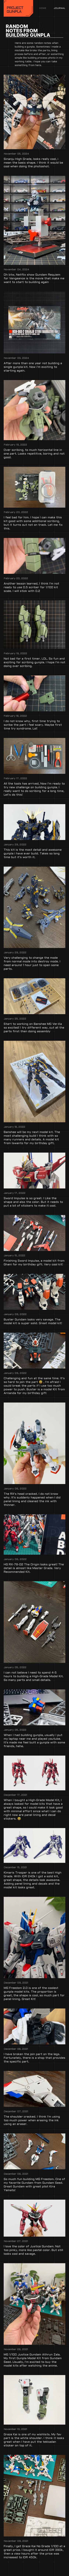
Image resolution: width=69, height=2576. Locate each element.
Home (42, 8)
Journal (59, 8)
